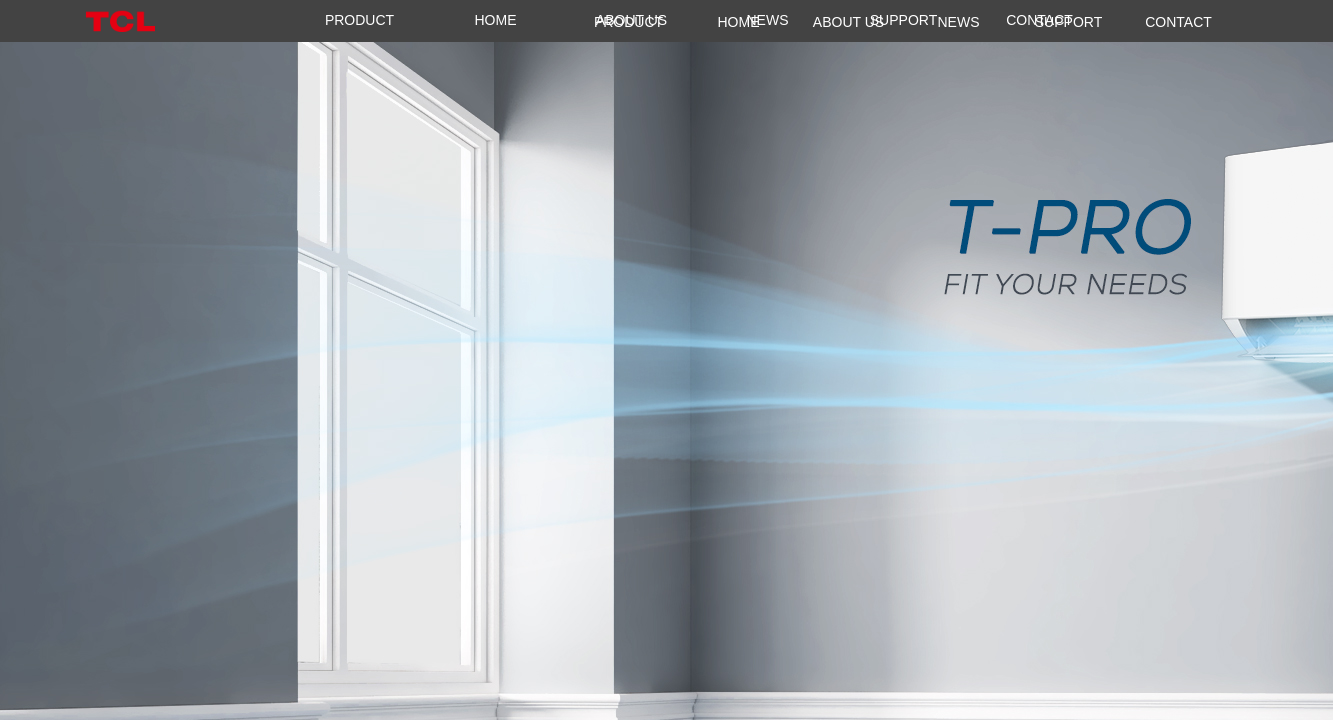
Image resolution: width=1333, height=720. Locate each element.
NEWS (768, 20)
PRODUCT (359, 20)
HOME (496, 20)
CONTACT (1039, 20)
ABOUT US (631, 20)
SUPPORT (903, 20)
